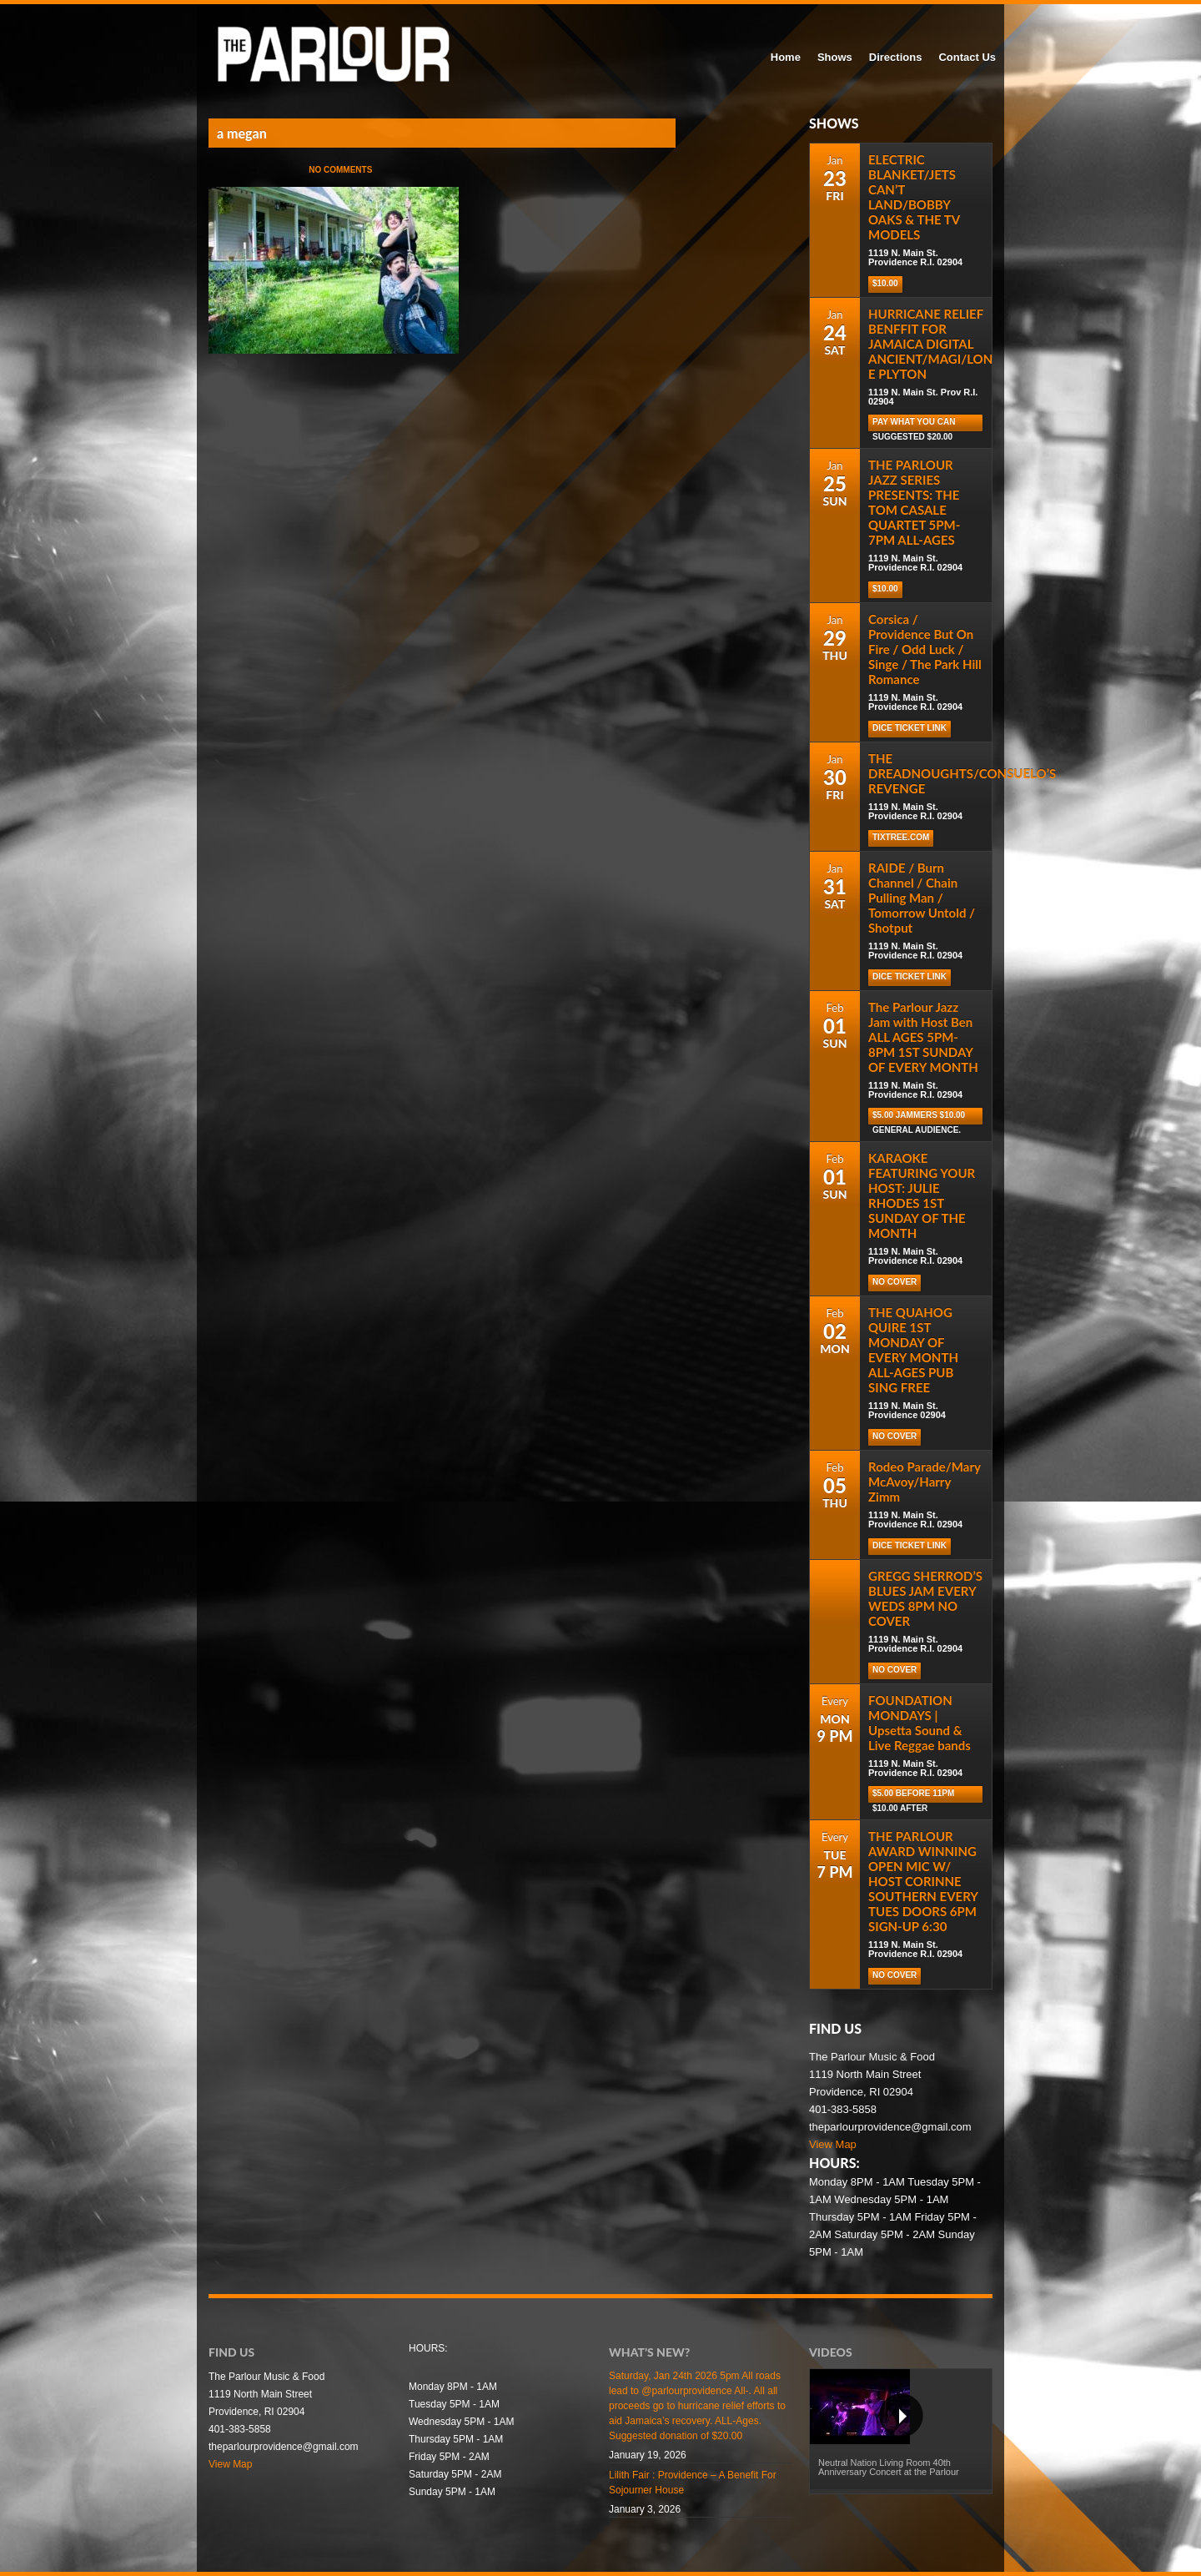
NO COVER (894, 1281)
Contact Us (967, 57)
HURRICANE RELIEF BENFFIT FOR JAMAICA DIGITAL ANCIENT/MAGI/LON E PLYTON (930, 343)
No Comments (340, 169)
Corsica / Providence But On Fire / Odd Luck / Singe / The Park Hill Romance (925, 649)
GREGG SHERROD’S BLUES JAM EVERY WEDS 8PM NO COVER (925, 1598)
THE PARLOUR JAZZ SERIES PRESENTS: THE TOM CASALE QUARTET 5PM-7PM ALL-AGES (914, 502)
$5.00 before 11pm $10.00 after (913, 1796)
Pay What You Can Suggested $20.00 (913, 424)
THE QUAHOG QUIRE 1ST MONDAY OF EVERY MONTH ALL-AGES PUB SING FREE (913, 1350)
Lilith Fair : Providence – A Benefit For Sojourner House (692, 2482)
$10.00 (885, 283)
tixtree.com (900, 837)
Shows (834, 57)
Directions (895, 57)
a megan (242, 133)
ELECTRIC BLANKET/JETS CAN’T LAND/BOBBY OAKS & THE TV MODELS (914, 197)
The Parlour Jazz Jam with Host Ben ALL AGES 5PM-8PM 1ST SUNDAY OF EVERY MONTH (923, 1036)
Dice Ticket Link (909, 727)
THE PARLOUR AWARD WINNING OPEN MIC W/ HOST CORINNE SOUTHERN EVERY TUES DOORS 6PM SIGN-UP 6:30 (922, 1881)
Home (786, 57)
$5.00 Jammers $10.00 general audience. (918, 1117)
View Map (833, 2144)
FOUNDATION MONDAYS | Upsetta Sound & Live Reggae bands (919, 1723)
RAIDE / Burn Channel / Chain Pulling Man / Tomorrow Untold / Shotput (921, 897)
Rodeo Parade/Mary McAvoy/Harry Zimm (924, 1481)
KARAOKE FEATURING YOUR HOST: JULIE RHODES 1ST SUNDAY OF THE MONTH (921, 1195)
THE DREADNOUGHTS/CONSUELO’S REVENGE (962, 773)
